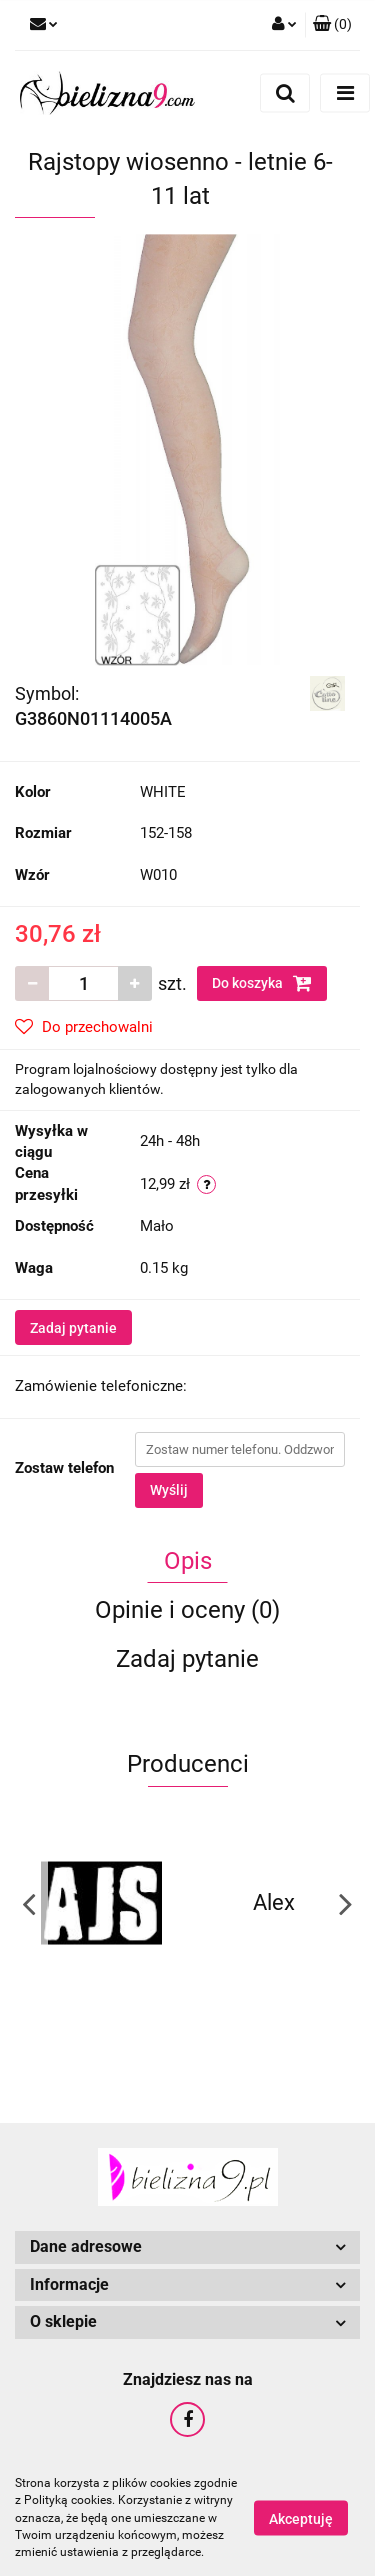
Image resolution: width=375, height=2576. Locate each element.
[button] (332, 25)
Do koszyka (262, 983)
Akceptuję (301, 2519)
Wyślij (169, 1490)
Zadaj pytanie (73, 1328)
